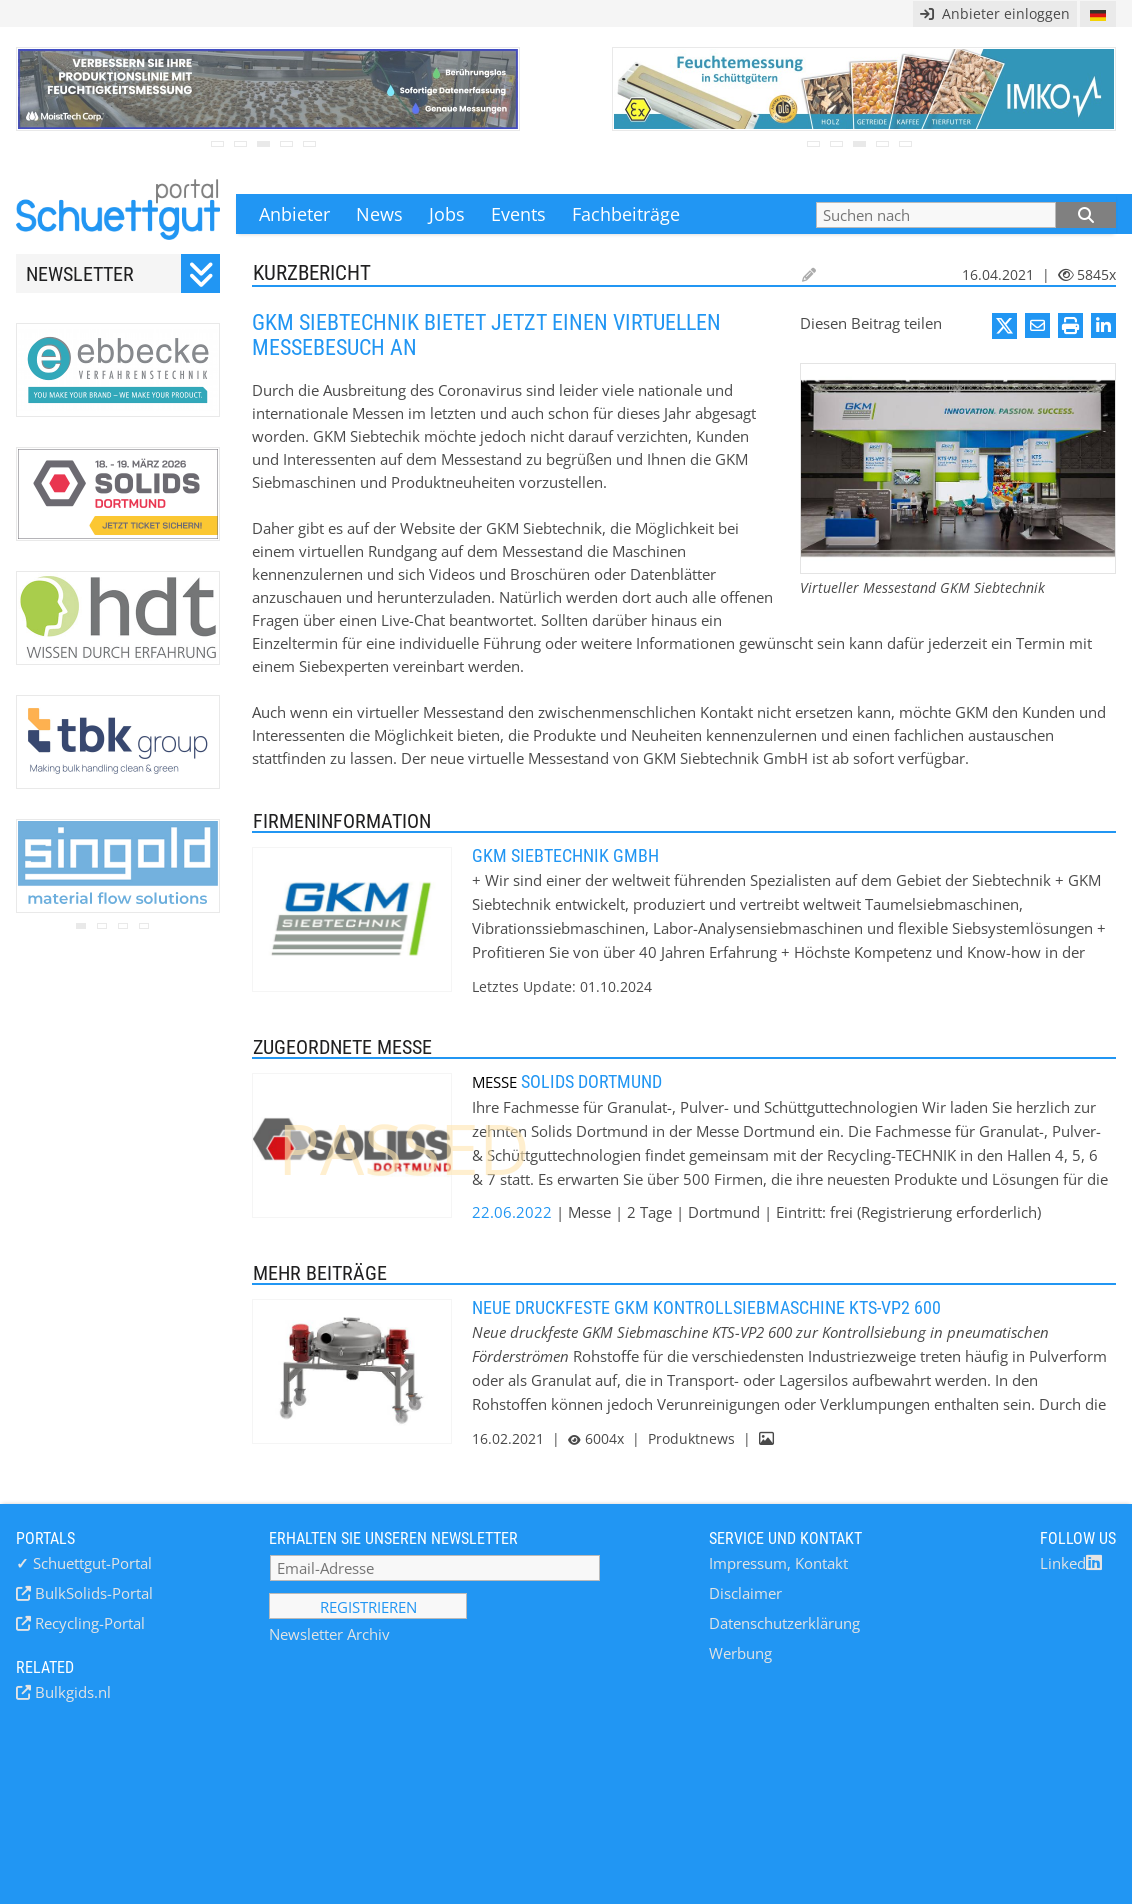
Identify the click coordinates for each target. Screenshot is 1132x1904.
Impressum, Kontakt (778, 1563)
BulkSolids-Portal (92, 1593)
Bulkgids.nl (71, 1692)
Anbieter (294, 214)
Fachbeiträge (626, 214)
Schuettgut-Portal (84, 1563)
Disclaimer (745, 1593)
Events (518, 214)
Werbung (740, 1653)
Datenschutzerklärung (784, 1623)
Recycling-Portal (88, 1623)
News (379, 214)
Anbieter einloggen (995, 13)
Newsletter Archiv (329, 1634)
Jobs (447, 214)
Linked (1071, 1563)
